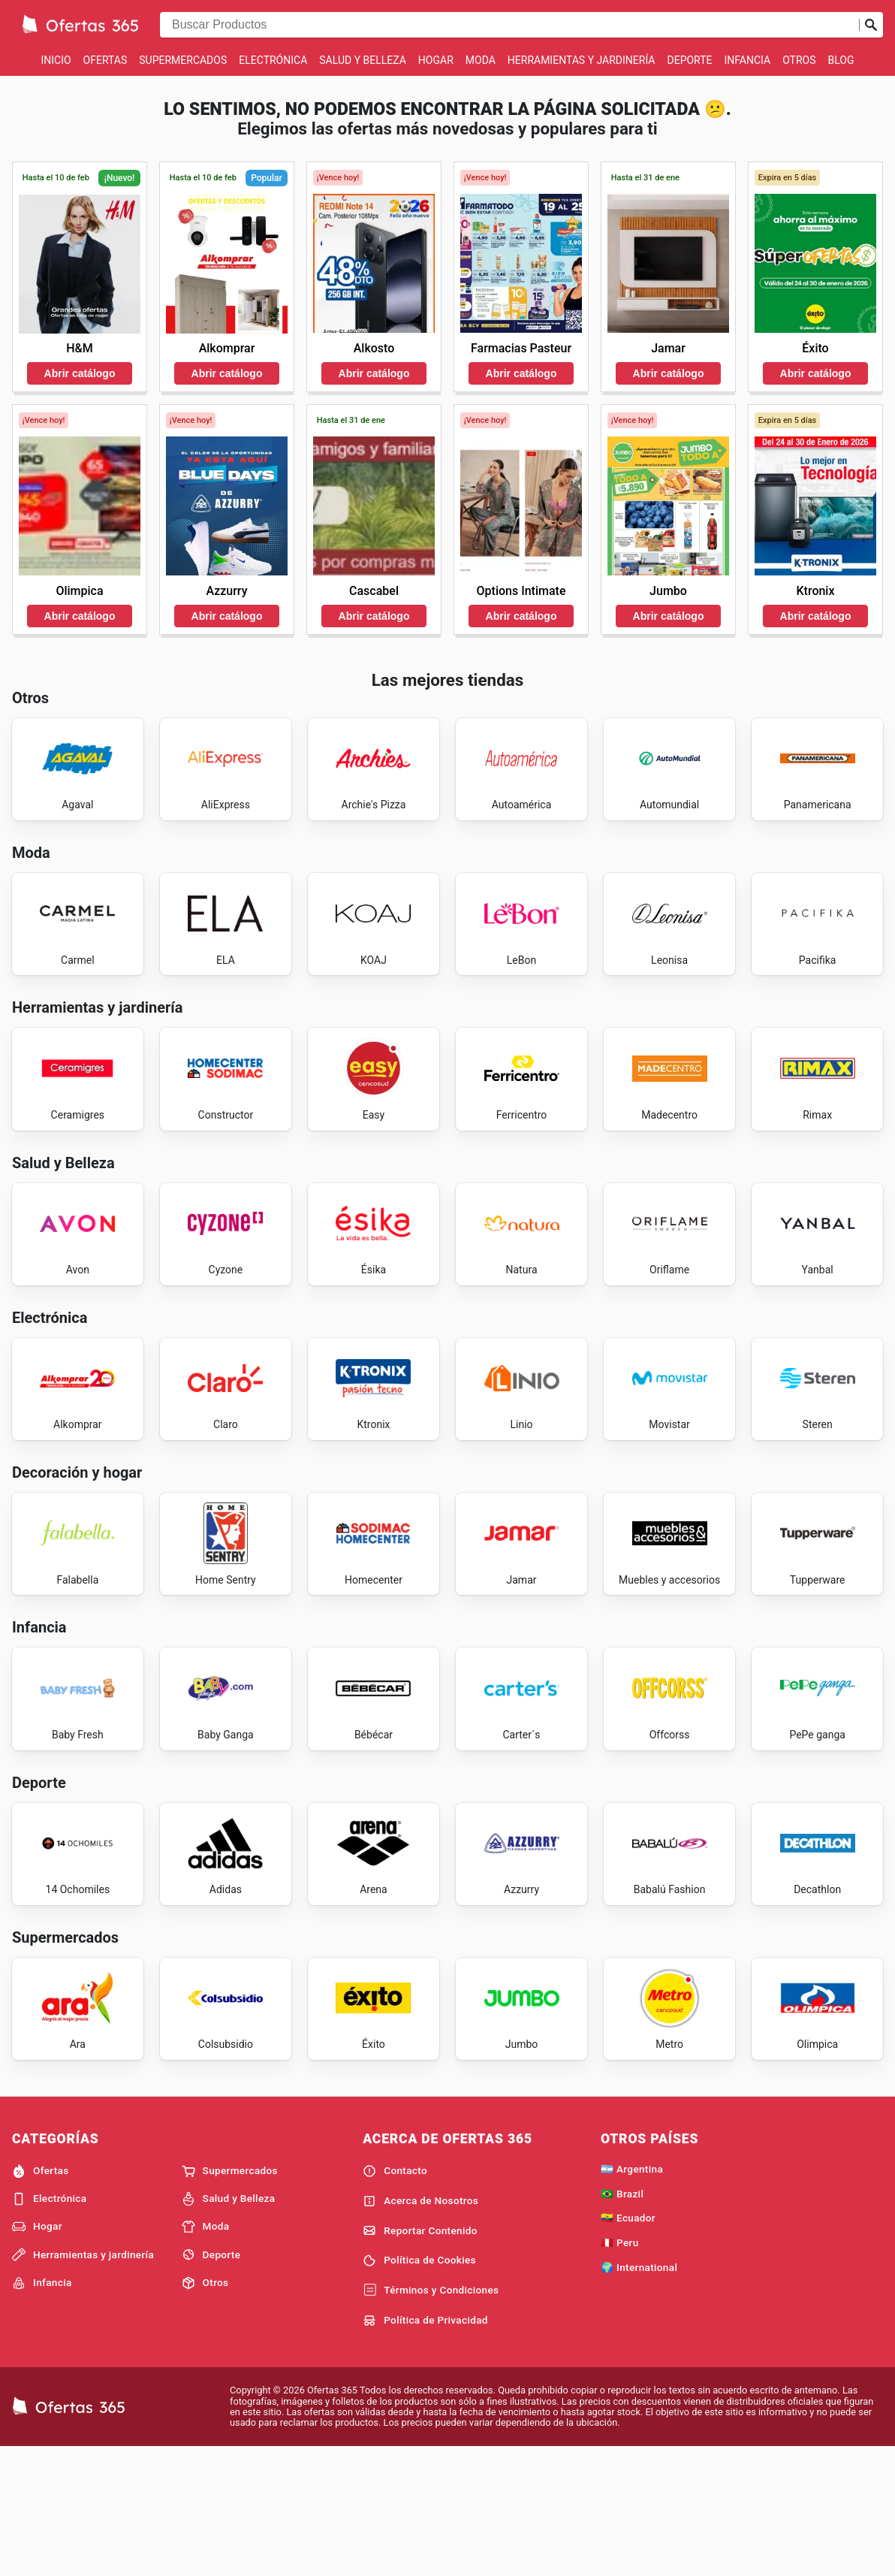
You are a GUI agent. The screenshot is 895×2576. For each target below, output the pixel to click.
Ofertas (105, 60)
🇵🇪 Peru (620, 2369)
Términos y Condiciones (431, 2417)
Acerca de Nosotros (420, 2327)
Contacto (395, 2297)
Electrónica (273, 60)
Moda (481, 60)
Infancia (748, 60)
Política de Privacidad (425, 2447)
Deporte (690, 60)
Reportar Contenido (420, 2357)
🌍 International (639, 2394)
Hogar (436, 60)
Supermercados (183, 60)
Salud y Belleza (362, 60)
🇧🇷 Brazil (622, 2320)
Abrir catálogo (80, 373)
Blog (841, 60)
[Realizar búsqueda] (871, 25)
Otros (798, 60)
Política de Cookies (419, 2387)
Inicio (56, 60)
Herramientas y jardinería (581, 60)
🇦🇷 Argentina (632, 2295)
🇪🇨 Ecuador (628, 2345)
